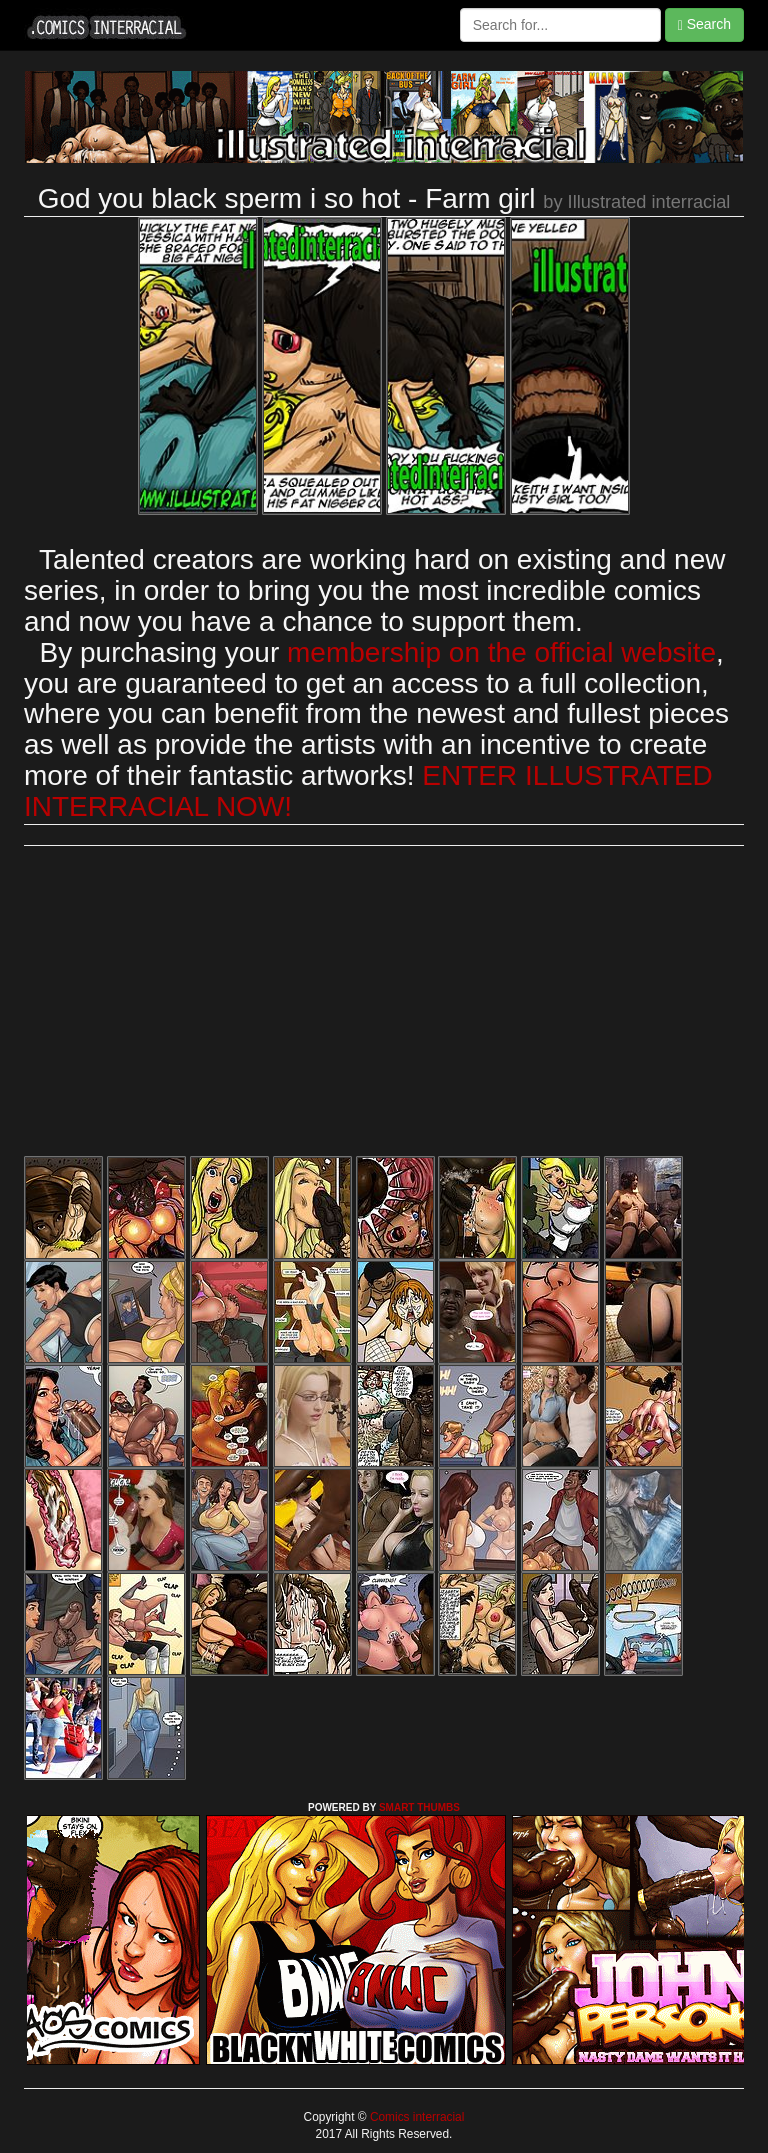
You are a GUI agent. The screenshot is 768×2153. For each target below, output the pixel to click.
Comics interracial (416, 2117)
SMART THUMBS (419, 1807)
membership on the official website (501, 652)
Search (704, 24)
